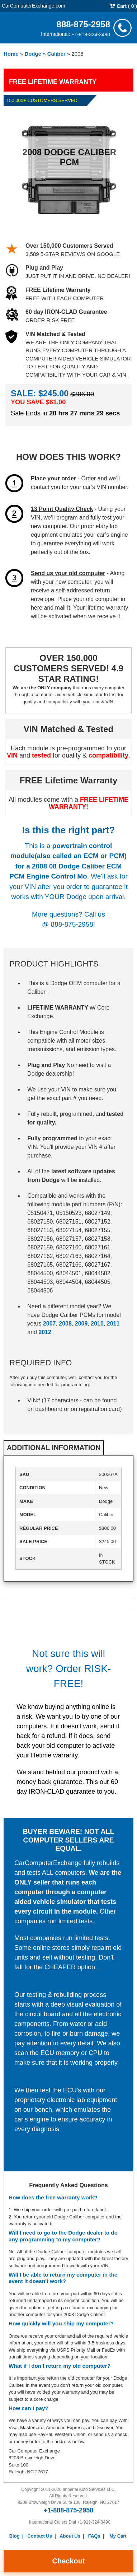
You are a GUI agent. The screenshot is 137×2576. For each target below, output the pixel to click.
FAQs (94, 2536)
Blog (14, 2536)
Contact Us (39, 2536)
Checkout (68, 2561)
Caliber (56, 54)
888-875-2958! (73, 924)
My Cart (118, 2536)
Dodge (32, 54)
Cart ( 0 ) (123, 6)
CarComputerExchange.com (33, 5)
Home (11, 54)
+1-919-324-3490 (90, 34)
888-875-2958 (83, 24)
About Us (70, 2536)
